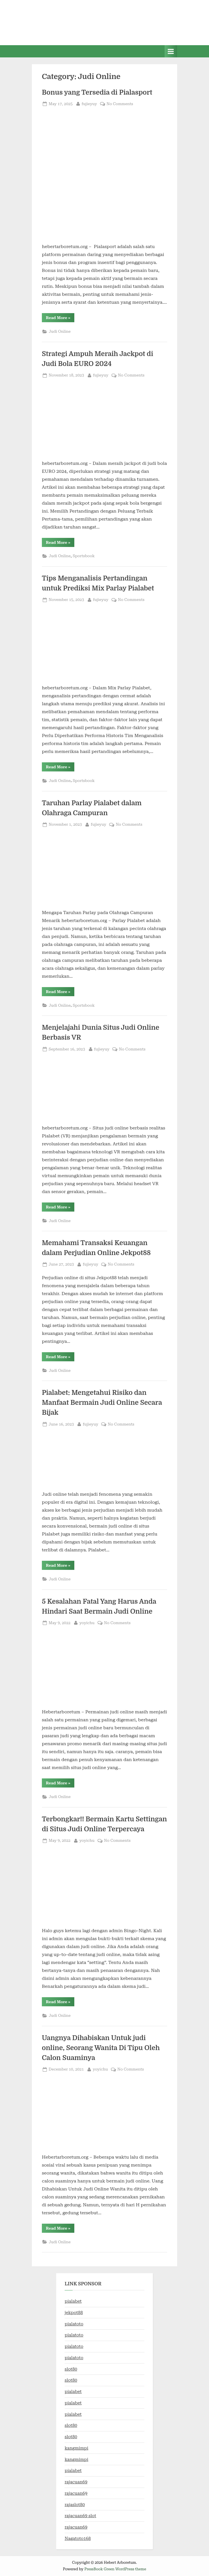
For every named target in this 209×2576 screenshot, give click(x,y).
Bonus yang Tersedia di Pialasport (97, 92)
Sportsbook (84, 556)
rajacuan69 (76, 2482)
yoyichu (87, 1622)
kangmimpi (76, 2448)
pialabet (73, 2301)
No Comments (119, 104)
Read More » (60, 318)
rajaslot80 (75, 2504)
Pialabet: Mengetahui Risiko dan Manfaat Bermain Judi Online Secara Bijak (102, 1402)
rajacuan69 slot (80, 2515)
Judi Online (60, 331)
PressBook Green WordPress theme (115, 2569)
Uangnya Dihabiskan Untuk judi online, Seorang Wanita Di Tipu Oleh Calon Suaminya (101, 2048)
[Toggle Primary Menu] (171, 51)
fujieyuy (89, 103)
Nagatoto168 (78, 2538)
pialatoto (74, 2324)
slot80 (71, 2369)
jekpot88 (74, 2312)
